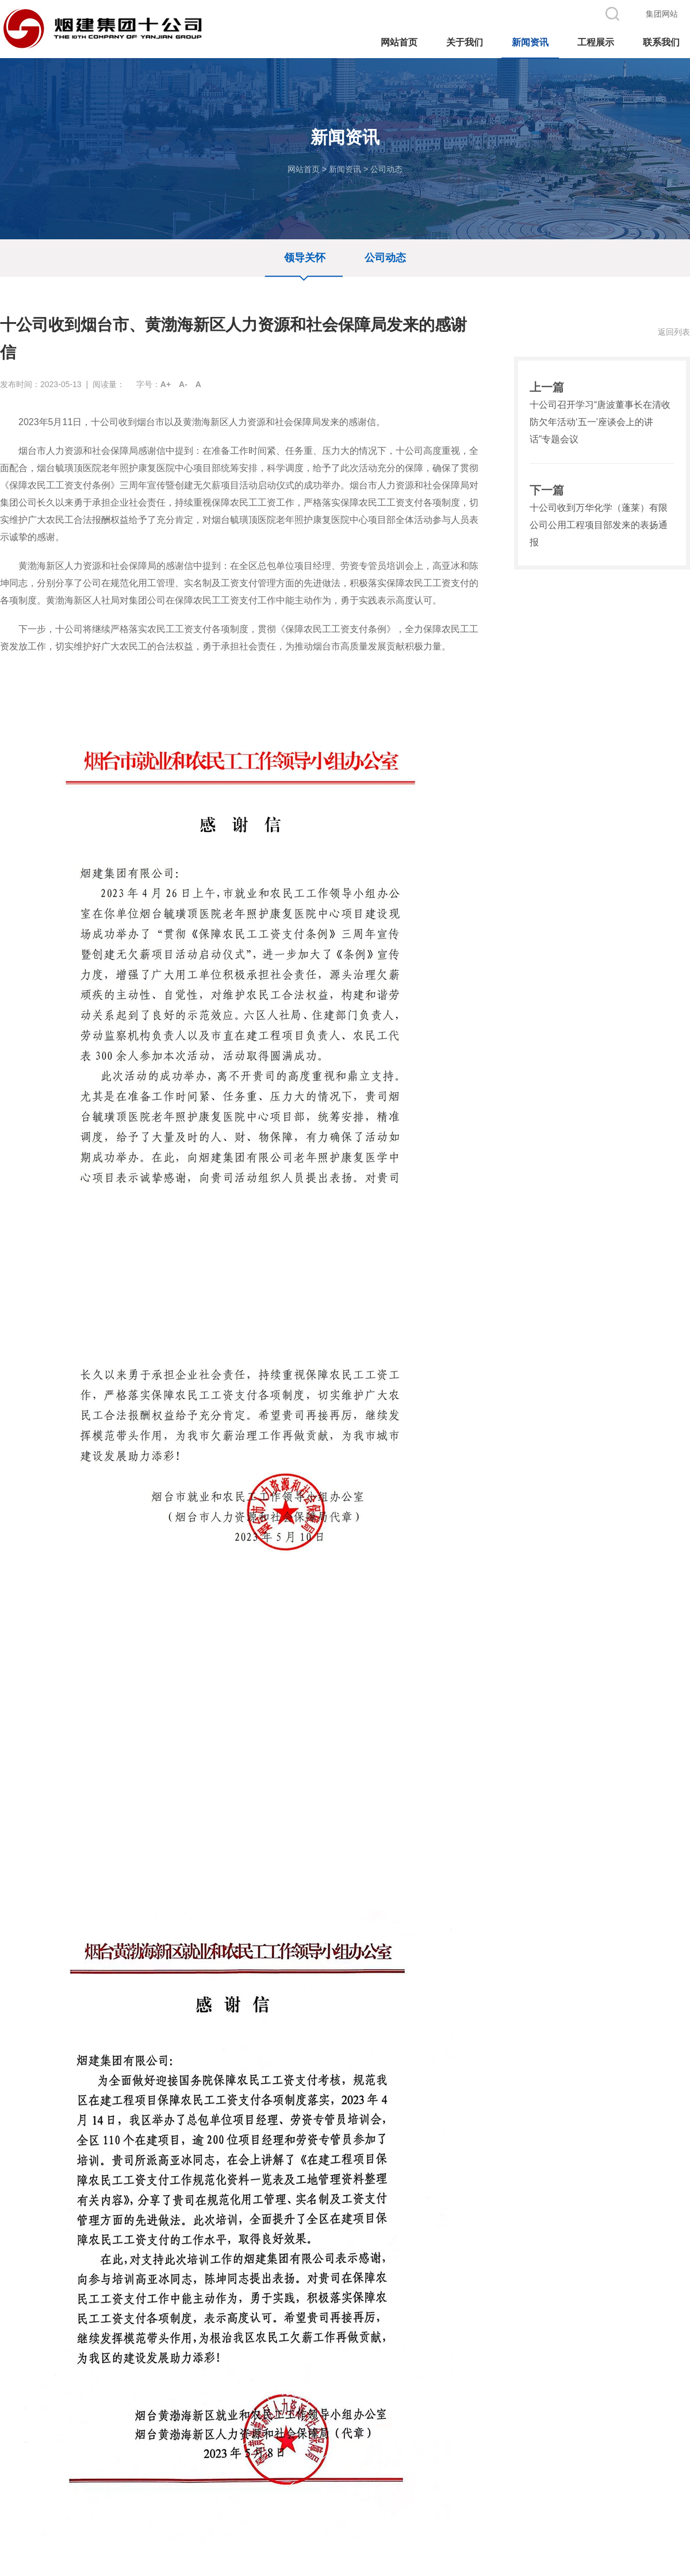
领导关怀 (304, 257)
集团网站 (662, 13)
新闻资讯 (345, 169)
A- (183, 384)
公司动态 (386, 169)
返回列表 (674, 332)
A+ (165, 384)
